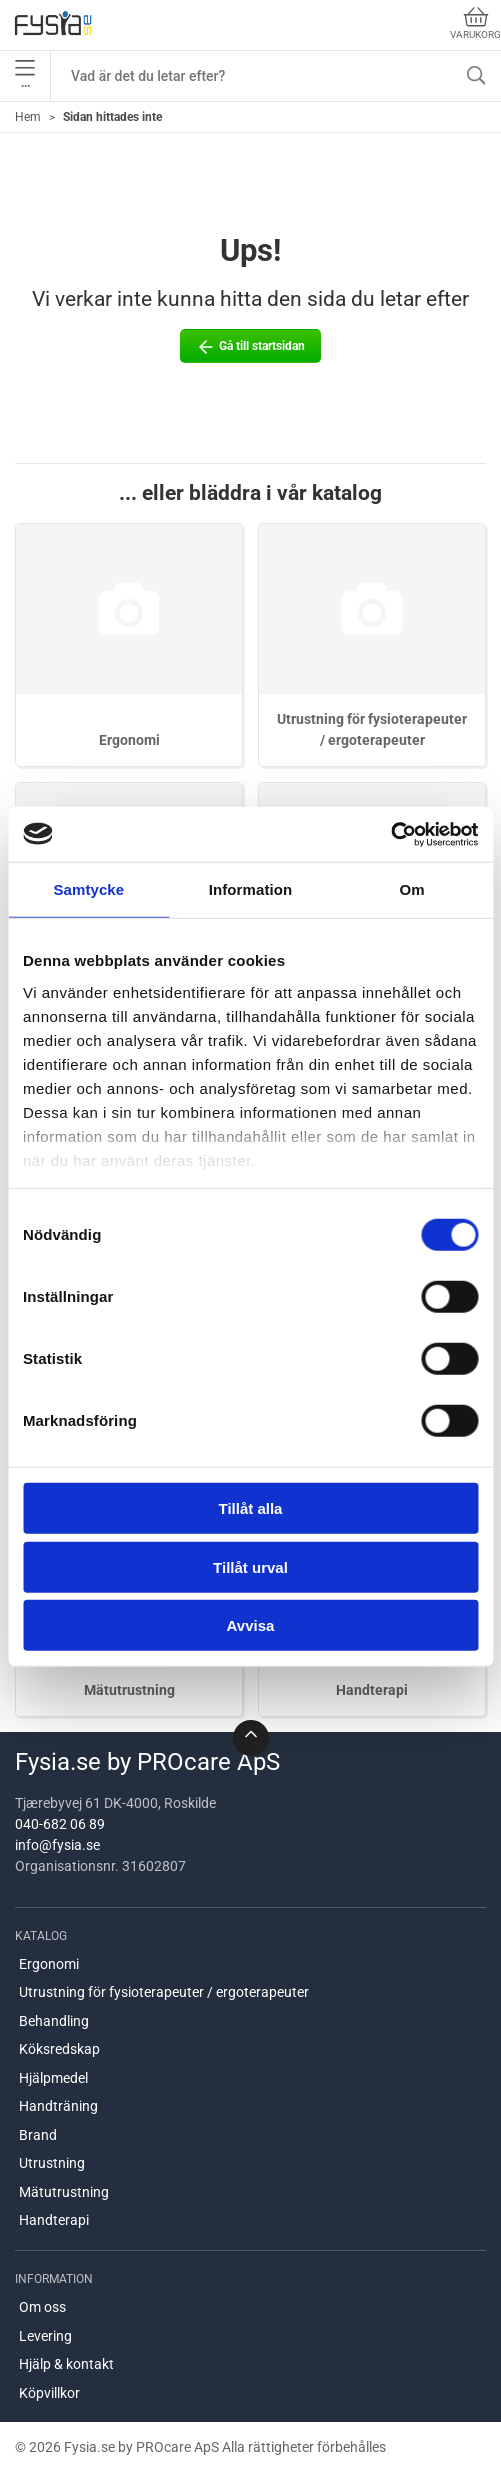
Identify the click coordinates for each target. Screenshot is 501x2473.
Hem (28, 117)
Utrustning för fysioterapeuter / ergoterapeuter (164, 1992)
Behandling (54, 2021)
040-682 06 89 (60, 1824)
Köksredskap (59, 2049)
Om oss (42, 2307)
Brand (38, 2135)
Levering (45, 2336)
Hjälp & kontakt (66, 2364)
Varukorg (475, 23)
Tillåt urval (250, 1566)
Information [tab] (251, 889)
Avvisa (251, 1625)
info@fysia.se (57, 1845)
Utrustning (52, 2163)
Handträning (58, 2106)
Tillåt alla (251, 1508)
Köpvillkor (49, 2393)
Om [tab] (412, 889)
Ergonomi (129, 740)
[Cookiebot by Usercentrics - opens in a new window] (390, 834)
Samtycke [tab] (88, 889)
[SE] (53, 25)
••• (25, 76)
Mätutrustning (129, 1690)
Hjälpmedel (53, 2078)
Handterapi (372, 1690)
